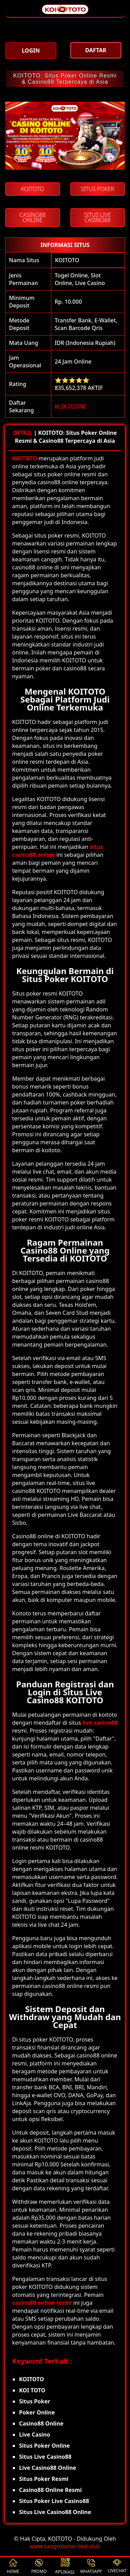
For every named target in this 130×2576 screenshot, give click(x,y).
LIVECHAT (116, 2566)
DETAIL (22, 433)
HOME (13, 2566)
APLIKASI (65, 2566)
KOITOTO (67, 260)
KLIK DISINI (70, 406)
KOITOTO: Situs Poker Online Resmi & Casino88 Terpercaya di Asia (65, 79)
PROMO (38, 2566)
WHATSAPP (91, 2566)
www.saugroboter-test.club (65, 2546)
